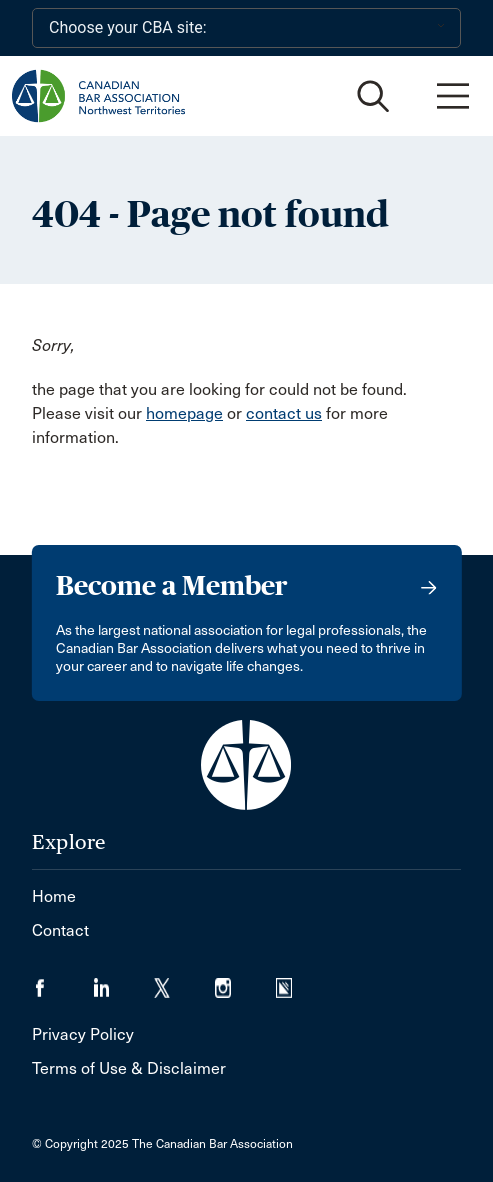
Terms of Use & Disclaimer (129, 1068)
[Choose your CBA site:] (246, 28)
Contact (60, 930)
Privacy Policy (83, 1034)
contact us (284, 413)
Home (54, 896)
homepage (184, 413)
